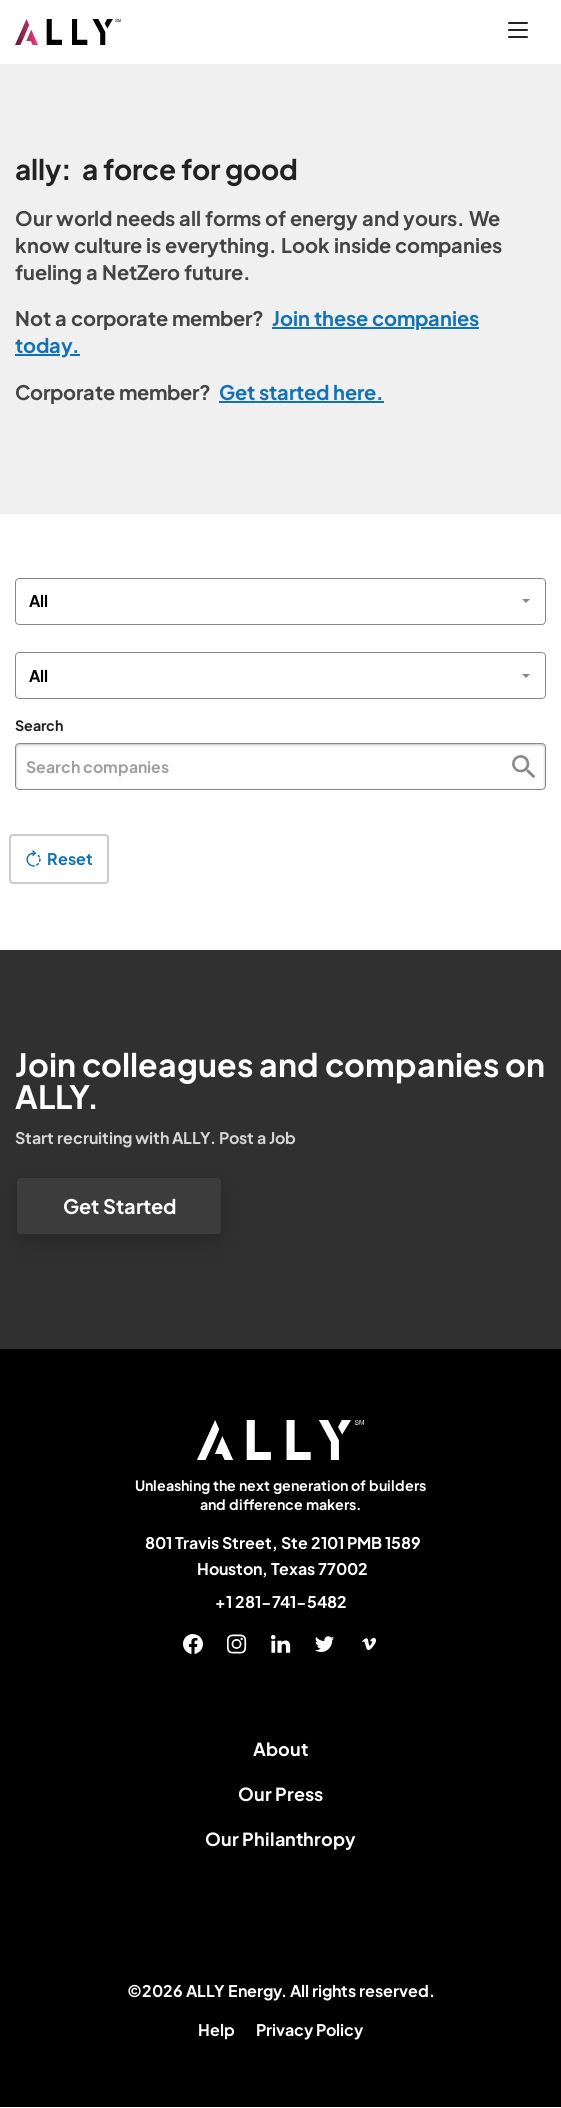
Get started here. (301, 391)
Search (39, 725)
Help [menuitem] (216, 2029)
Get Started (119, 1205)
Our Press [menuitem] (280, 1793)
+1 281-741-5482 (281, 1602)
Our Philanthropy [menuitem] (280, 1838)
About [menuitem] (280, 1748)
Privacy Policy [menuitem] (309, 2029)
